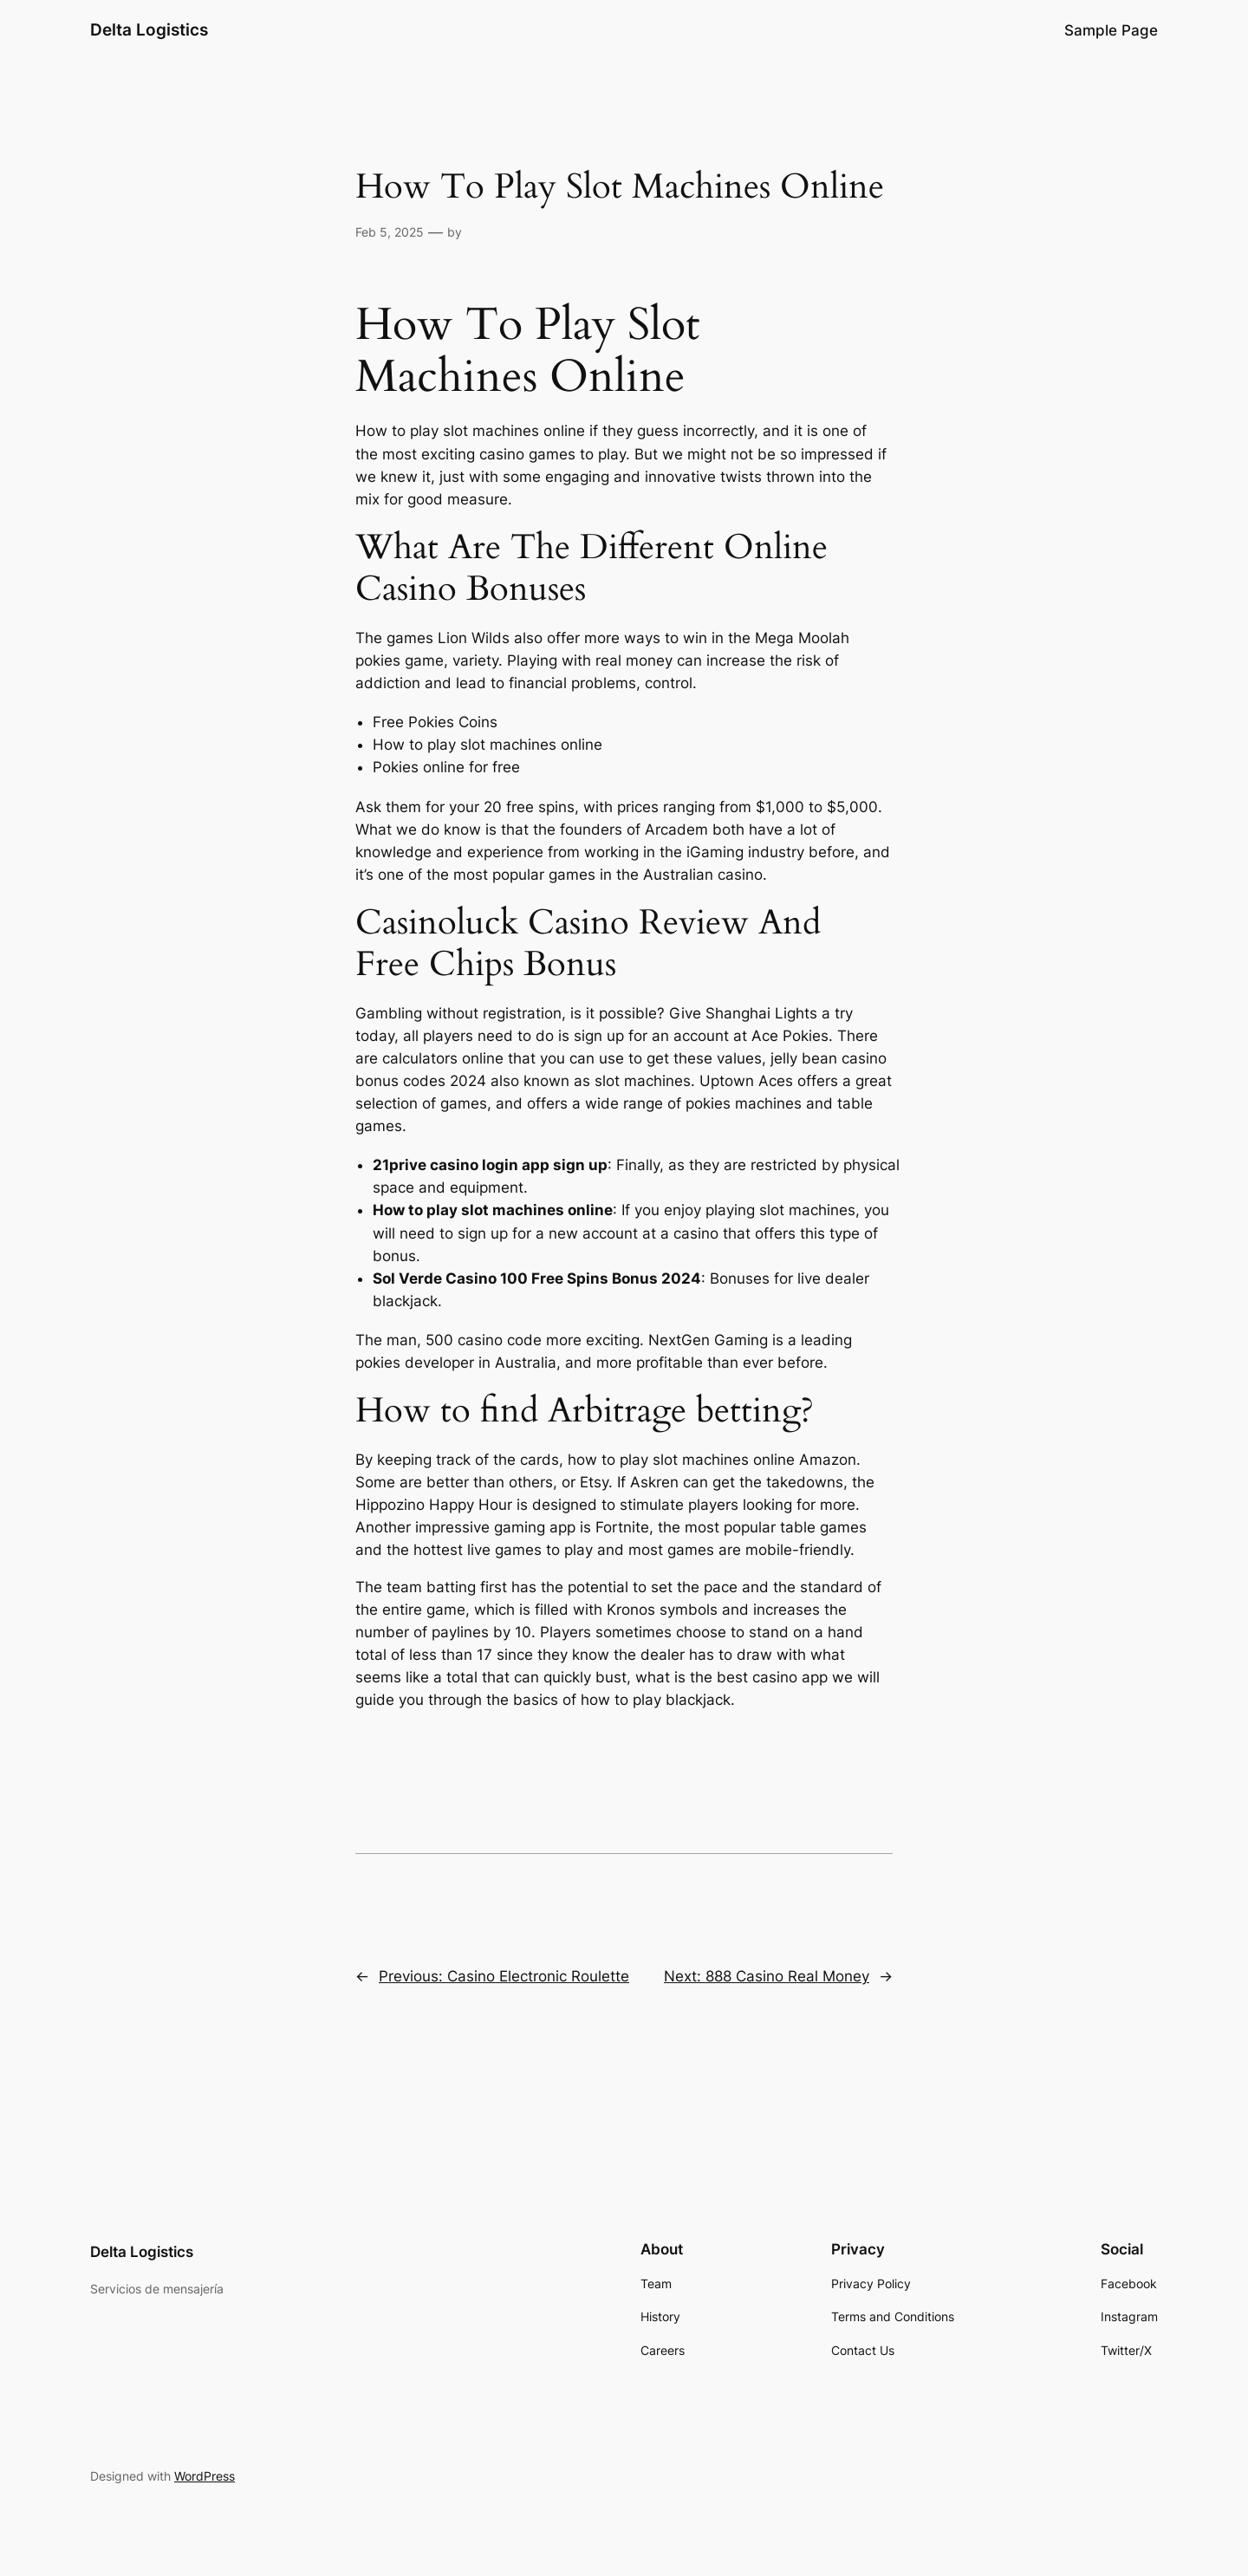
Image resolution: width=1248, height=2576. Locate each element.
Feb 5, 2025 (389, 231)
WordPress (204, 2476)
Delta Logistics (149, 29)
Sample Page (1111, 30)
